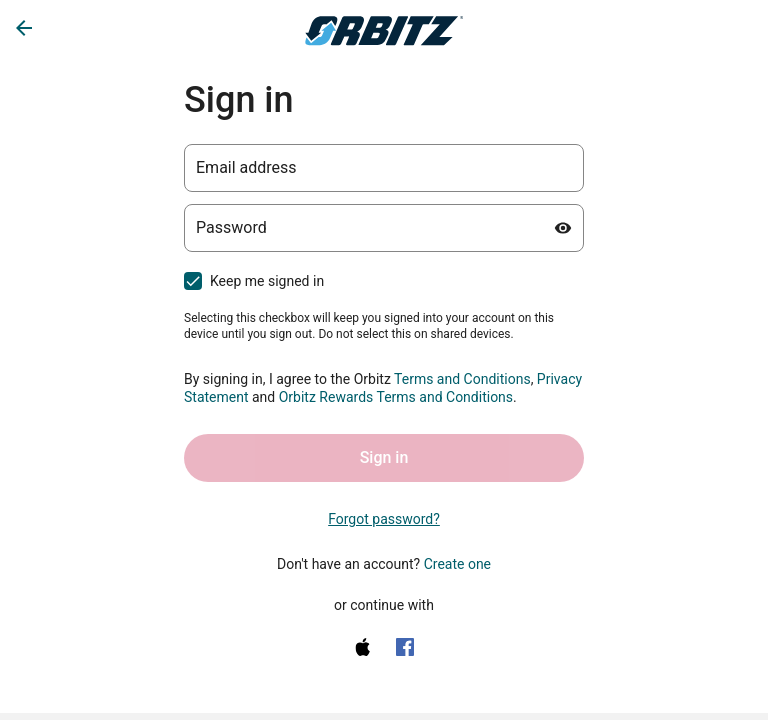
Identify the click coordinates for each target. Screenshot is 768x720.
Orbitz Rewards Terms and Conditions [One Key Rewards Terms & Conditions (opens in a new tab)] (396, 397)
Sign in (384, 457)
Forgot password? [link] (384, 519)
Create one (457, 564)
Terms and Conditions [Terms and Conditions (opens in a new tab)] (462, 379)
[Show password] (563, 228)
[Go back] (24, 28)
